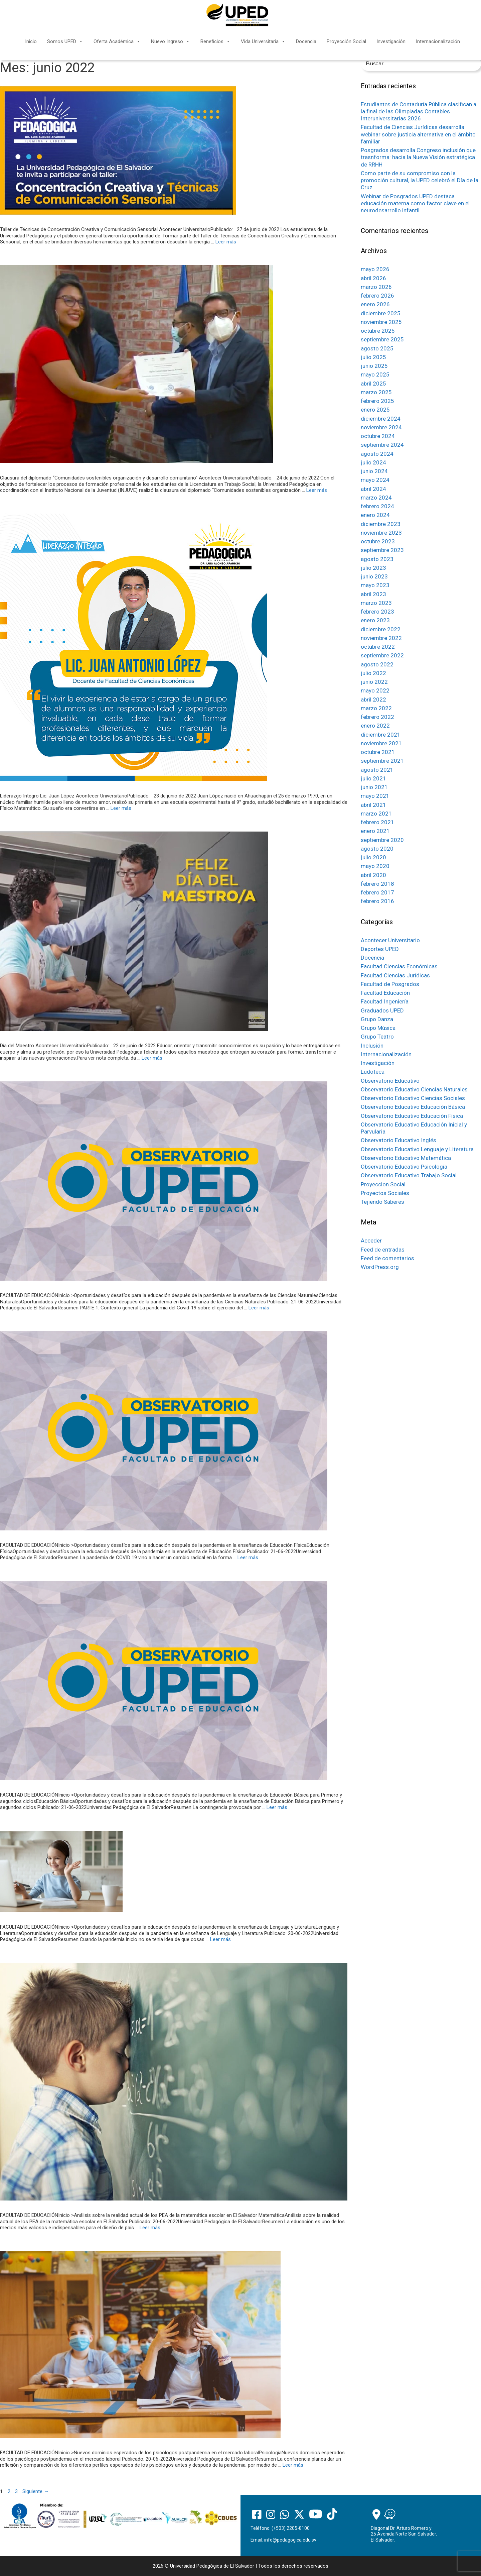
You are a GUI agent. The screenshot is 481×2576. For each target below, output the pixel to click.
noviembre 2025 (381, 322)
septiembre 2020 (382, 840)
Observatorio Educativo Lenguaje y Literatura (417, 1149)
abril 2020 (373, 875)
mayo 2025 (375, 374)
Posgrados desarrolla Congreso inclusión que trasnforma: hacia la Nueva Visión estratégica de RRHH (418, 157)
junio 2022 (374, 681)
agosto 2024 (377, 453)
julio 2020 (373, 857)
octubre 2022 (378, 646)
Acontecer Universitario (390, 940)
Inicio (31, 41)
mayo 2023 (375, 585)
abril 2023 (373, 594)
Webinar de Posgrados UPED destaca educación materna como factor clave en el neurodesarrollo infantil (415, 203)
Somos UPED (65, 41)
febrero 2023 (377, 611)
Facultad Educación (385, 992)
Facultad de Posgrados (390, 984)
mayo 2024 (375, 479)
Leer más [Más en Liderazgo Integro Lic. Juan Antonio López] (121, 808)
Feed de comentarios (387, 1258)
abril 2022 (373, 699)
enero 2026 (375, 304)
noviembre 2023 (381, 532)
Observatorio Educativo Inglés (398, 1140)
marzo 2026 (376, 287)
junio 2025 (374, 365)
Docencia (306, 41)
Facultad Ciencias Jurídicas (395, 975)
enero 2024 (375, 515)
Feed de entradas (383, 1249)
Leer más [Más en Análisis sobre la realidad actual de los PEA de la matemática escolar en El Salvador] (150, 2228)
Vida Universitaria (263, 41)
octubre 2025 (378, 330)
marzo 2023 (376, 603)
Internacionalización (438, 41)
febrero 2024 (377, 506)
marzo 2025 (376, 392)
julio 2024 (373, 462)
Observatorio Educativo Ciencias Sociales (413, 1098)
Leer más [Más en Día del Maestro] (152, 1058)
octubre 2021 (378, 752)
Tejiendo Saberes (382, 1201)
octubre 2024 (378, 436)
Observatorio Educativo (390, 1080)
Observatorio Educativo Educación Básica (413, 1106)
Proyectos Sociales (385, 1193)
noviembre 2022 (381, 638)
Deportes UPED (380, 949)
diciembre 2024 (380, 418)
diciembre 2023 (380, 524)
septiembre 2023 (382, 550)
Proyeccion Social (383, 1184)
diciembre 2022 (380, 629)
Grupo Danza (377, 1019)
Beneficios (215, 41)
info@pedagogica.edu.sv (290, 2540)
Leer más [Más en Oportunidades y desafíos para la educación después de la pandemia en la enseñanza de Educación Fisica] (247, 1557)
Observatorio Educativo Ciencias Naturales (414, 1089)
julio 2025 (373, 357)
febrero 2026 (377, 295)
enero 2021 (375, 831)
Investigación (391, 41)
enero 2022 (375, 725)
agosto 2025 (377, 348)
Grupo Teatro (377, 1036)
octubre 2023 (378, 541)
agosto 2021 (377, 769)
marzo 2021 (376, 813)
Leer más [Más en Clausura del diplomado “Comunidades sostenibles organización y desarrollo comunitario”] (316, 490)
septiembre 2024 (382, 444)
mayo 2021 (375, 795)
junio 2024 (374, 471)
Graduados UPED (382, 1010)
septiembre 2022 (382, 655)
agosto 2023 (377, 559)
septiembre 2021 (382, 760)
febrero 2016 (377, 901)
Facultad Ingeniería (385, 1001)
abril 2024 (373, 489)
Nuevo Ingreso (170, 41)
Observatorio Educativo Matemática (406, 1158)
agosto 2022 (377, 664)
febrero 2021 (377, 822)
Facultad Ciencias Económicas (399, 966)
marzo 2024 (376, 497)
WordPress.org (380, 1267)
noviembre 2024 (381, 427)
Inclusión (372, 1045)
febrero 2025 (377, 401)
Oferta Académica (117, 41)
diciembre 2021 (380, 734)
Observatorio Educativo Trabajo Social (409, 1175)
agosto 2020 (377, 848)
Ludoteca (372, 1071)
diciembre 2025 (380, 313)
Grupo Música (378, 1028)
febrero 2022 (377, 717)
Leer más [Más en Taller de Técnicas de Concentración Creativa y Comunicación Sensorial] (225, 242)
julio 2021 (373, 778)
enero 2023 (375, 620)
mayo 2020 (375, 866)
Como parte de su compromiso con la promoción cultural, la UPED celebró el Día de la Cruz (419, 180)
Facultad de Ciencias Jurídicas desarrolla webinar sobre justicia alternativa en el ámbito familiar (418, 134)
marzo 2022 (376, 708)
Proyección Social (346, 41)
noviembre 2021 (381, 743)
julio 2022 (373, 673)
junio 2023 (374, 576)
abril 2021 (373, 804)
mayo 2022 (375, 690)
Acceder (371, 1240)
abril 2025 (373, 383)
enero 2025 (375, 409)
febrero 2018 (377, 883)
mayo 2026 (375, 269)
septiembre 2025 (382, 339)
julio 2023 (373, 567)
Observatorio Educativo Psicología (404, 1166)
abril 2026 (373, 278)
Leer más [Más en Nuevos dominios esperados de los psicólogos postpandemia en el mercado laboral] (293, 2465)
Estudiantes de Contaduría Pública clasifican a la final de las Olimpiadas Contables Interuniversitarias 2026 (418, 111)
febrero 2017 (377, 892)
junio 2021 (374, 787)
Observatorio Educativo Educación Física (412, 1115)
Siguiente (35, 2491)
